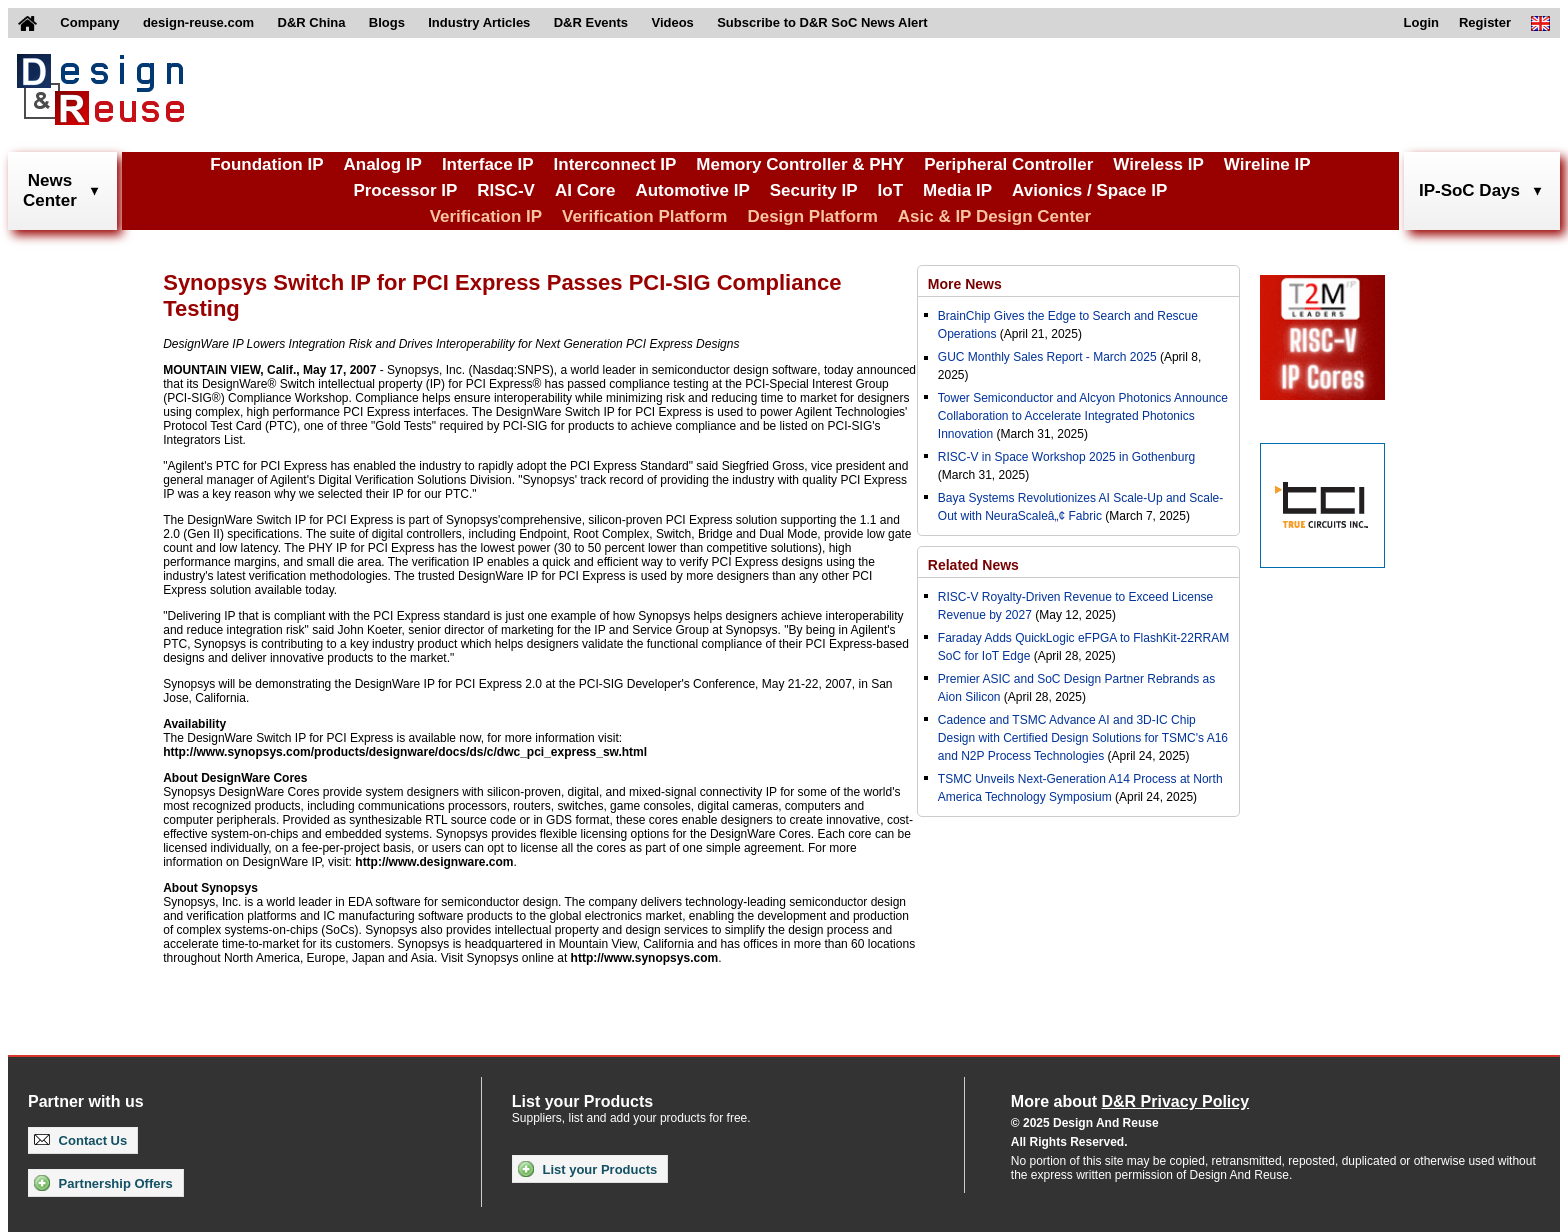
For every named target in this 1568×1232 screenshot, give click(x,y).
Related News (973, 565)
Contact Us (80, 1140)
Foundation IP (266, 164)
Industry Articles (479, 22)
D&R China (312, 22)
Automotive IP (692, 190)
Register (1485, 22)
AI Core (585, 190)
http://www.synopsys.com (645, 958)
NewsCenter (50, 190)
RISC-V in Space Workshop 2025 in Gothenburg (1066, 457)
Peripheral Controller (1008, 164)
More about (1130, 1101)
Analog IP (382, 164)
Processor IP (405, 190)
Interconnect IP (615, 164)
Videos (672, 22)
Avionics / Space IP (1089, 190)
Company (89, 22)
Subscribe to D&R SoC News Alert (822, 22)
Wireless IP (1158, 164)
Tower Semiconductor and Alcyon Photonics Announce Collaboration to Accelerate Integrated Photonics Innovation (1083, 416)
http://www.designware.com (434, 862)
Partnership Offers (103, 1183)
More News (965, 284)
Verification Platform (644, 216)
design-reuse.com (198, 22)
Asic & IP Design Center (994, 216)
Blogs (387, 22)
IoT (891, 190)
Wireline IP (1267, 164)
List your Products (587, 1169)
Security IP (814, 190)
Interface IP (488, 164)
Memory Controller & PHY (800, 164)
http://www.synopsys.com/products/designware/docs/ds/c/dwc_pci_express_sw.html (405, 752)
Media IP (957, 190)
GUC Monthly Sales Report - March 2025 (1047, 357)
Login (1421, 22)
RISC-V (506, 190)
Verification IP (486, 216)
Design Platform (812, 216)
